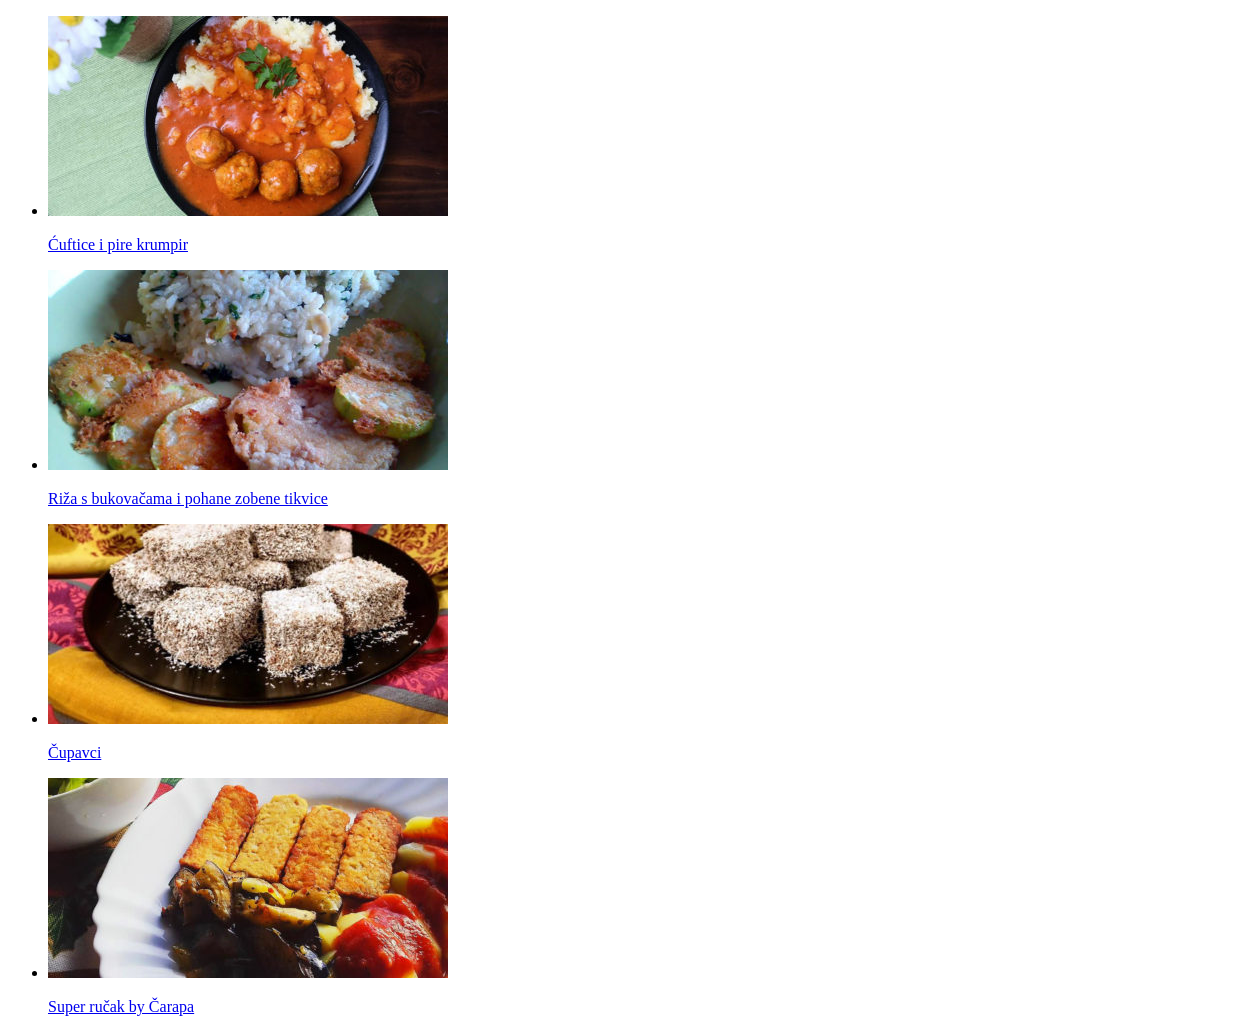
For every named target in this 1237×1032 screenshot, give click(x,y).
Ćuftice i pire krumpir (118, 244)
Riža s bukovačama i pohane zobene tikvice (188, 498)
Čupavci (74, 752)
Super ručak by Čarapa (121, 1006)
